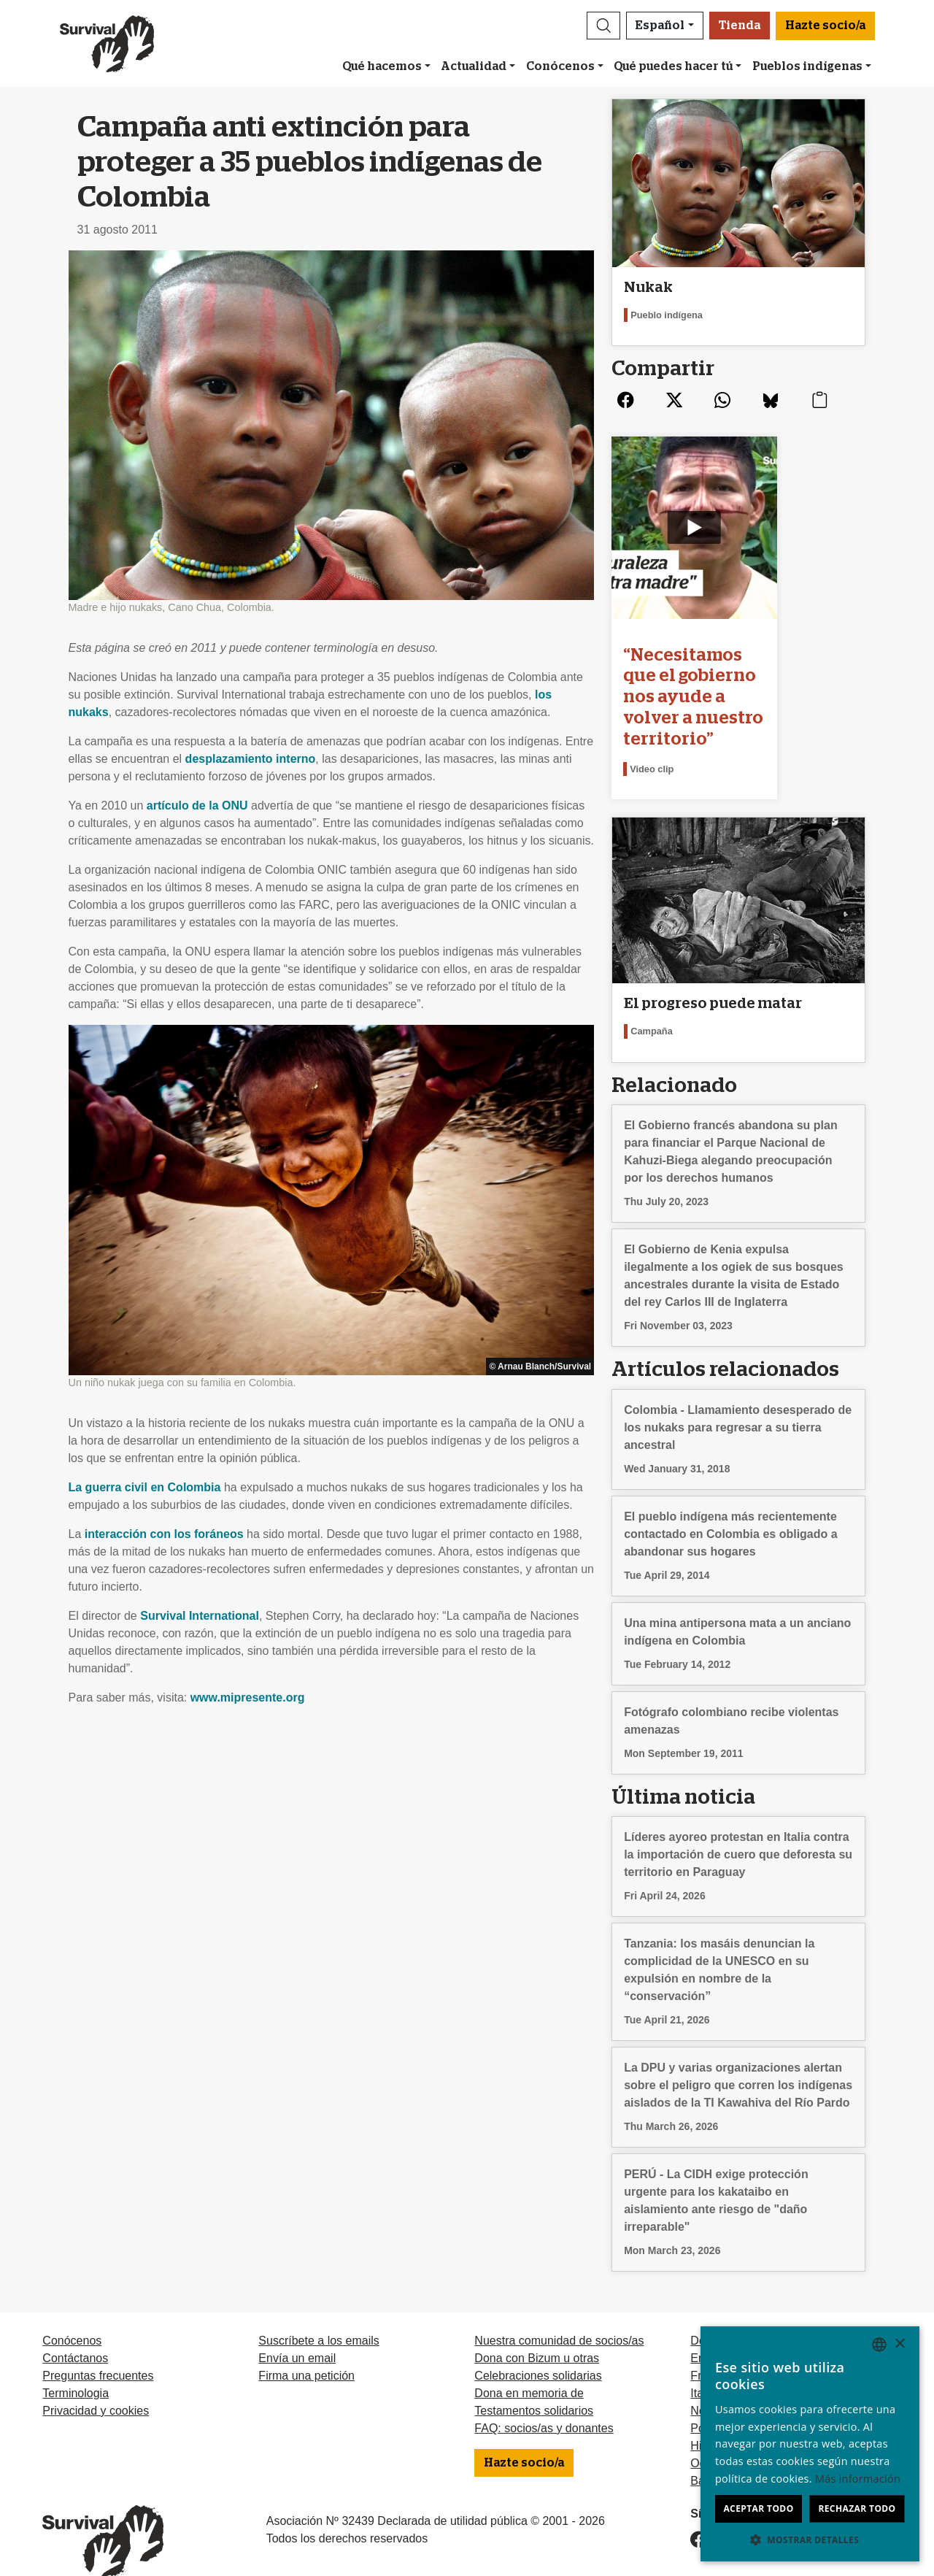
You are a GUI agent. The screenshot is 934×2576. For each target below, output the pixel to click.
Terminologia (75, 2366)
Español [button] (660, 25)
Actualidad (473, 66)
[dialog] (809, 2443)
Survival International (199, 1616)
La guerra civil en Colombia (145, 1487)
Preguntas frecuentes (97, 2348)
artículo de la (197, 805)
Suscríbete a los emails (318, 2313)
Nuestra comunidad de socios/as (559, 2313)
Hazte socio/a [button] (825, 25)
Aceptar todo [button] (758, 2508)
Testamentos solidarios (533, 2383)
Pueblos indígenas (807, 66)
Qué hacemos (382, 66)
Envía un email (297, 2331)
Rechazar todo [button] (856, 2508)
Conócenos (560, 66)
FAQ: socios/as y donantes (543, 2401)
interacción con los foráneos (164, 1534)
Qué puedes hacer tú (673, 66)
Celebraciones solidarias (537, 2348)
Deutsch (711, 2313)
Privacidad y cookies (95, 2383)
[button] (603, 25)
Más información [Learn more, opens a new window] (857, 2478)
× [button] (899, 2344)
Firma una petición (306, 2348)
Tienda (739, 25)
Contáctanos (75, 2331)
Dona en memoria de (528, 2366)
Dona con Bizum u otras (536, 2331)
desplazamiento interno (250, 759)
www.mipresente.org (247, 1697)
